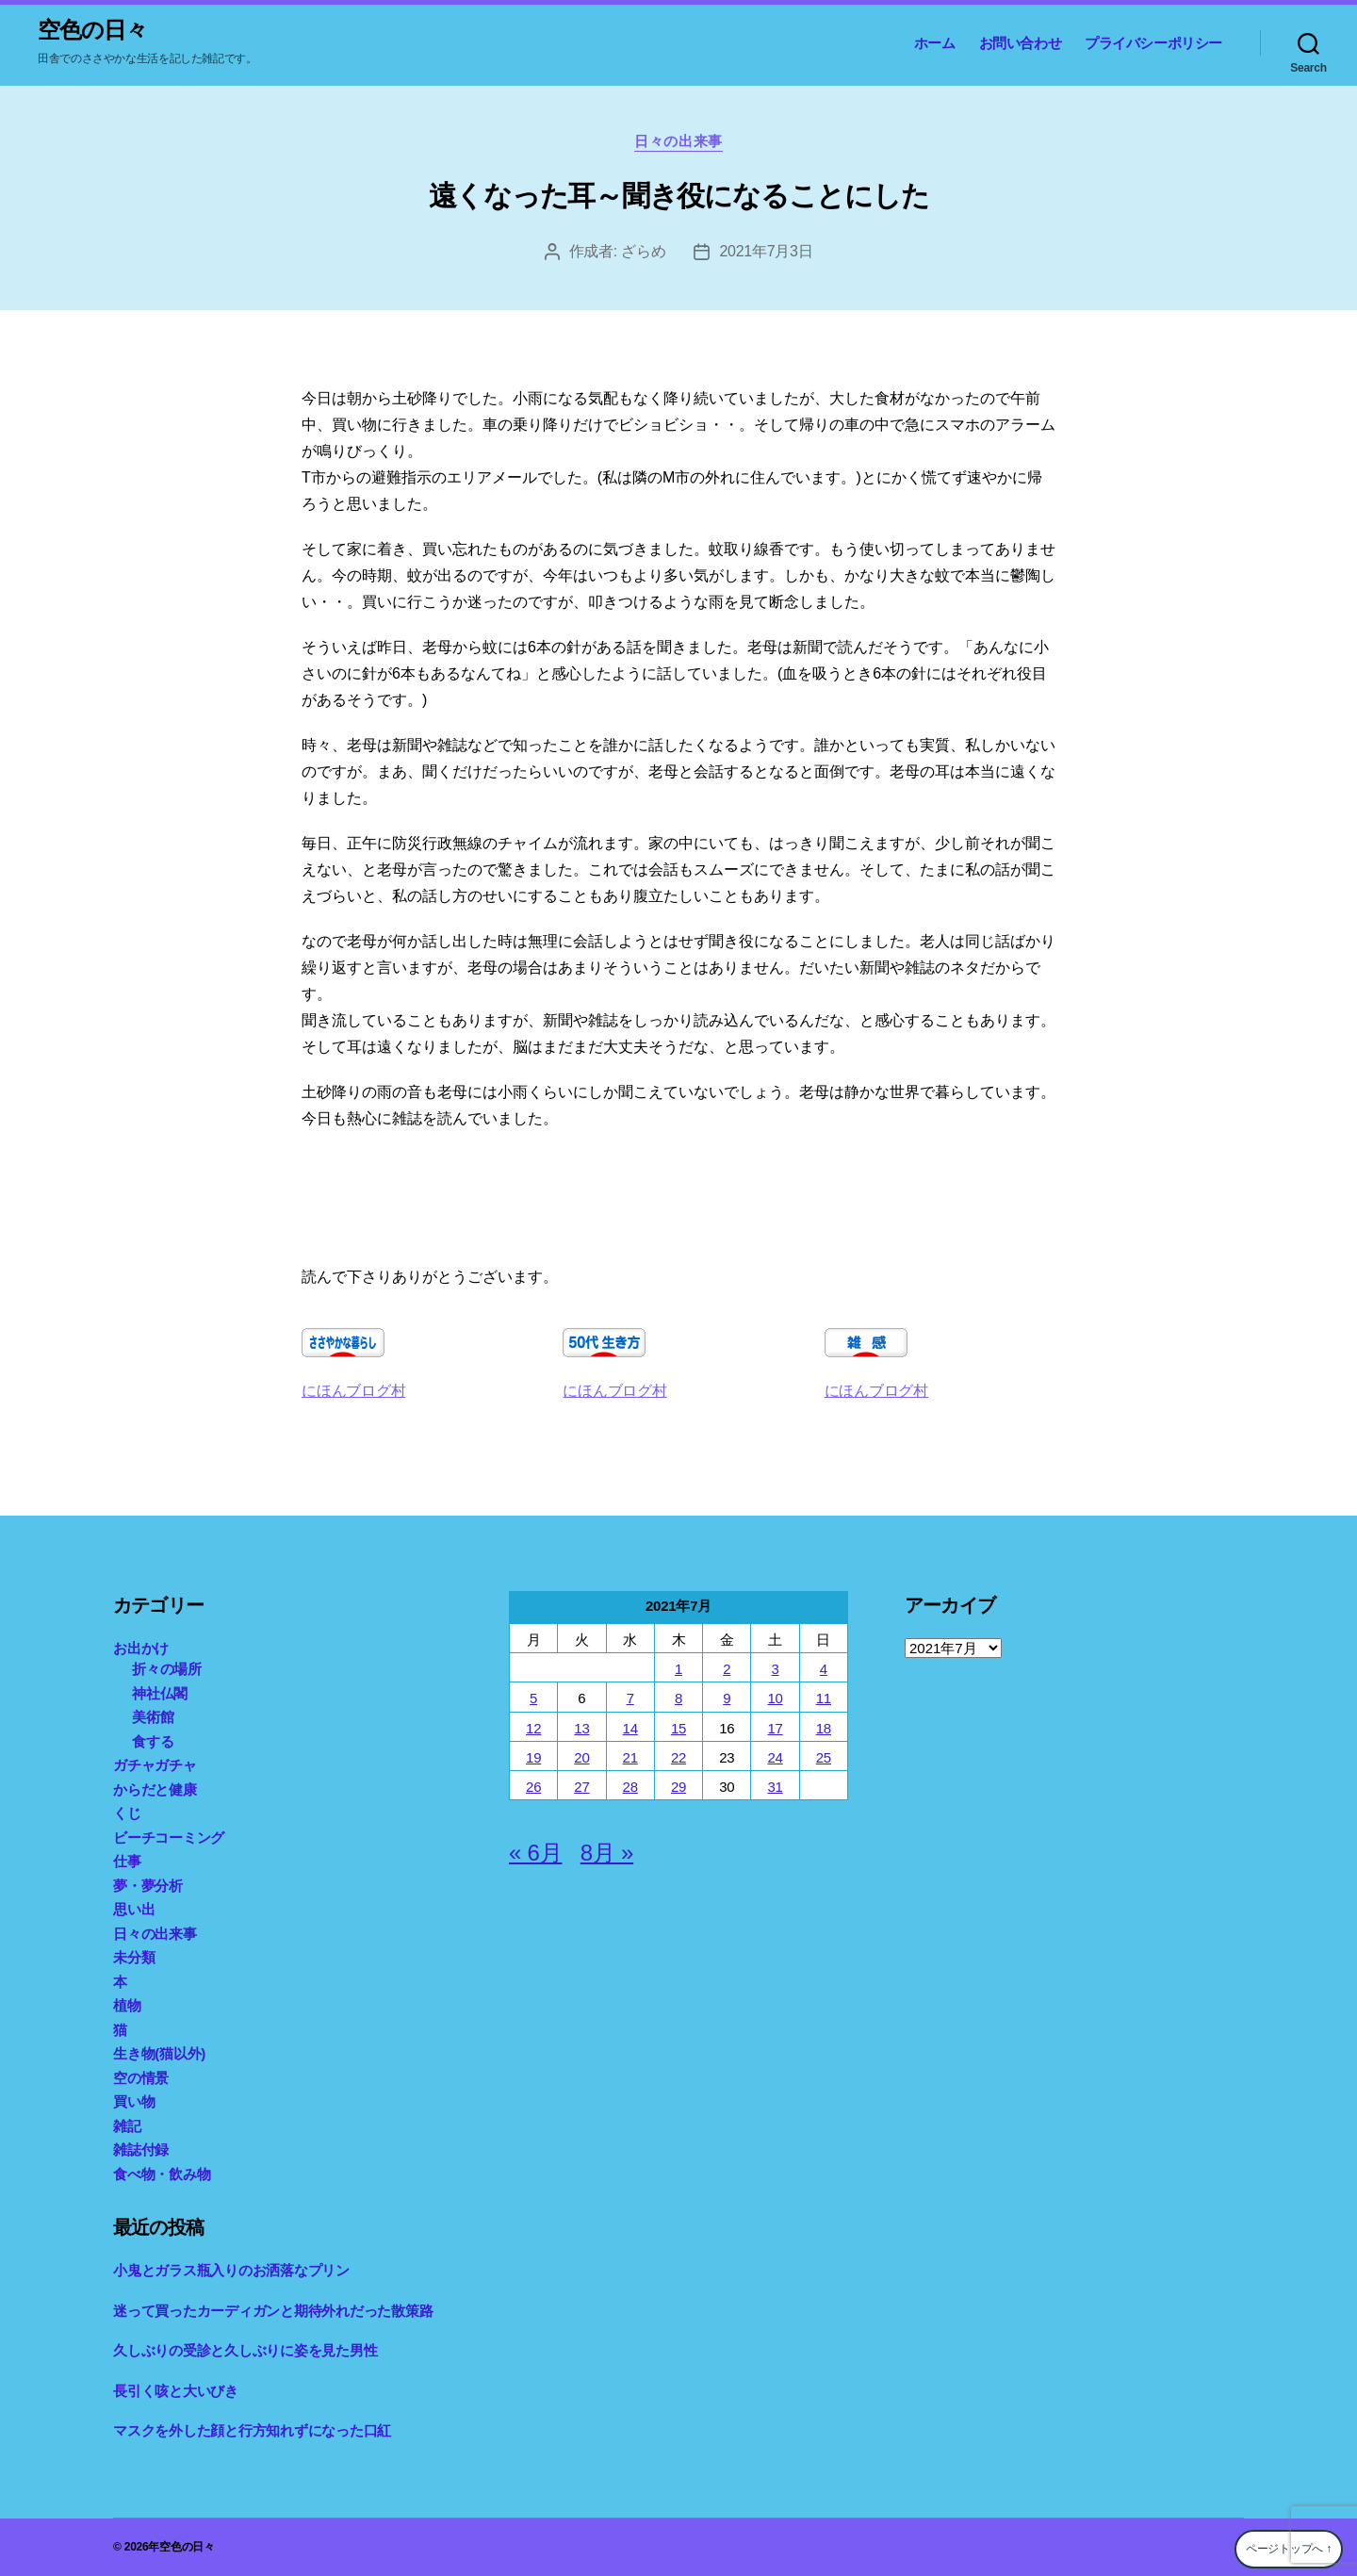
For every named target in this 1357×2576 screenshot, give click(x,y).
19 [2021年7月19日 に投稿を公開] (533, 1757)
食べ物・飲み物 (161, 2174)
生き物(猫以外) (159, 2053)
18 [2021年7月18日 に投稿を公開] (823, 1728)
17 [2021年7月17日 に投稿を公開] (774, 1728)
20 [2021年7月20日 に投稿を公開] (581, 1757)
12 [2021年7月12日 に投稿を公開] (533, 1728)
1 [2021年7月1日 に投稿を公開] (678, 1669)
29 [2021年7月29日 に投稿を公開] (678, 1787)
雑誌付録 (141, 2149)
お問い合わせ (1020, 43)
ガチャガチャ (155, 1765)
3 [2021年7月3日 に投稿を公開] (774, 1669)
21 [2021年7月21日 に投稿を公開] (630, 1757)
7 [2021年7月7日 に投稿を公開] (630, 1698)
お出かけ (141, 1648)
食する (152, 1741)
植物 (127, 2005)
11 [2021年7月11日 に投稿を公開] (823, 1698)
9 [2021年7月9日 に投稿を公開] (726, 1698)
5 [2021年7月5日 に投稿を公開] (533, 1698)
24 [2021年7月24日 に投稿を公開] (774, 1757)
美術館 (152, 1717)
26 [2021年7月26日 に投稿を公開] (533, 1787)
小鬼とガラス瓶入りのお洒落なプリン (231, 2270)
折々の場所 (167, 1669)
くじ (127, 1813)
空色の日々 (92, 30)
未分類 (134, 1957)
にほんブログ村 (353, 1391)
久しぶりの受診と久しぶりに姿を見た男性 (245, 2350)
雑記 (127, 2126)
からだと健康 (155, 1789)
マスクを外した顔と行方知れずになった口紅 (252, 2430)
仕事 (127, 1861)
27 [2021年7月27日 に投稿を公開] (581, 1787)
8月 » (606, 1852)
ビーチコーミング (168, 1837)
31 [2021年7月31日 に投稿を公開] (774, 1787)
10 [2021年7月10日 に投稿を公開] (774, 1698)
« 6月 (535, 1852)
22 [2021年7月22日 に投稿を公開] (678, 1757)
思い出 (134, 1909)
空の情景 (141, 2078)
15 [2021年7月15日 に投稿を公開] (678, 1728)
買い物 (134, 2101)
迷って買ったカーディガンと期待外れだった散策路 (273, 2311)
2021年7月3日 (765, 251)
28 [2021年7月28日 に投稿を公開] (630, 1787)
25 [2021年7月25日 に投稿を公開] (823, 1757)
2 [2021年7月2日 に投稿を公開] (726, 1669)
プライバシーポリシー (1153, 43)
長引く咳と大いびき (175, 2391)
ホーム (935, 43)
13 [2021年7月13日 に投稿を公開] (581, 1728)
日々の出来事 (678, 141)
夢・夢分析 (148, 1886)
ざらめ (643, 251)
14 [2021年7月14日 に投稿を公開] (630, 1728)
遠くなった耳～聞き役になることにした (679, 195)
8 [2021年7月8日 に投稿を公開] (678, 1698)
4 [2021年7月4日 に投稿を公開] (823, 1669)
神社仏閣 (160, 1693)
